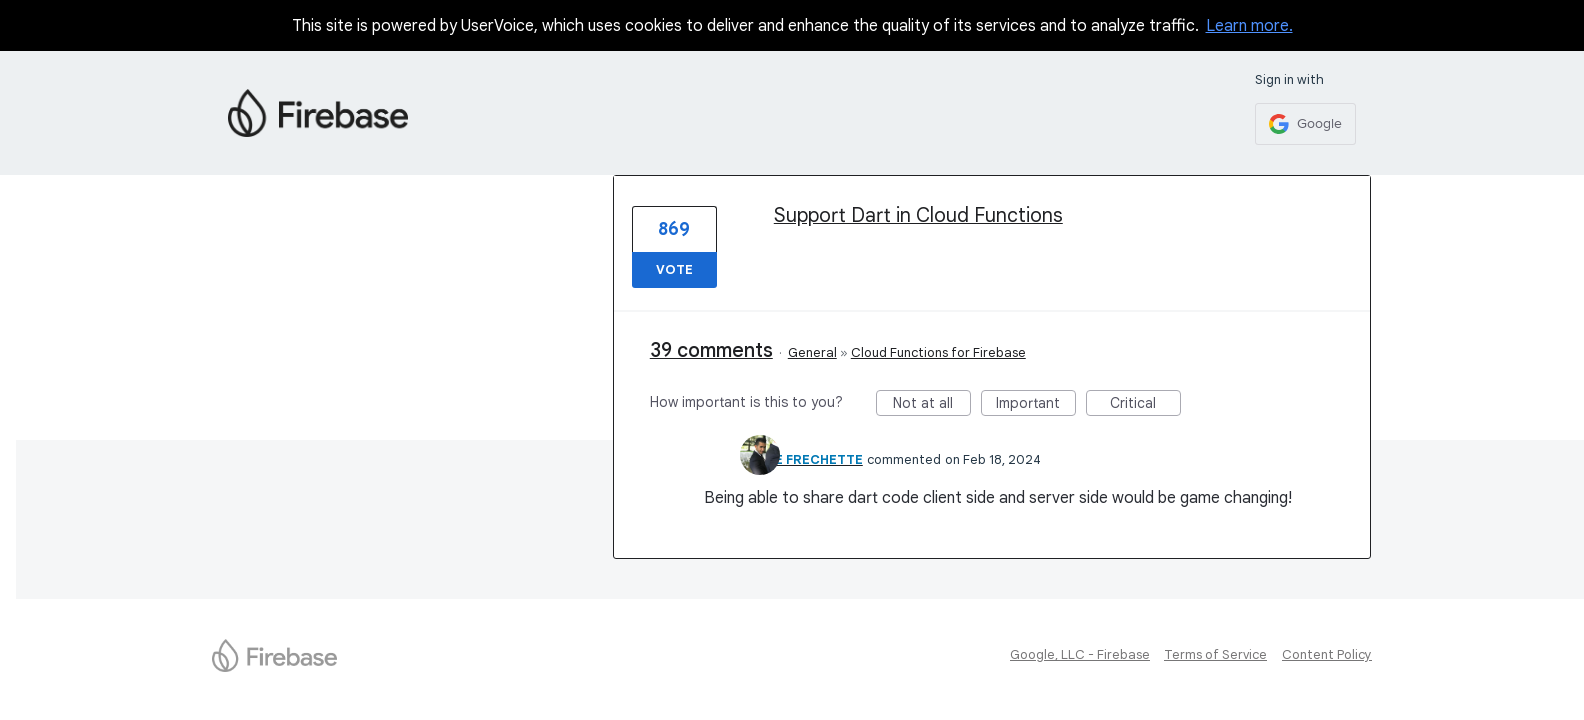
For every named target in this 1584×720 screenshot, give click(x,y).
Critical (1145, 405)
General (812, 352)
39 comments (711, 350)
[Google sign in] (1305, 124)
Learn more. (1249, 26)
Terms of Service (1215, 654)
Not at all (932, 405)
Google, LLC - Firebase (1080, 654)
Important (1036, 405)
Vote (674, 269)
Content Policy (1327, 654)
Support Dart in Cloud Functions (918, 215)
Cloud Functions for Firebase (938, 352)
